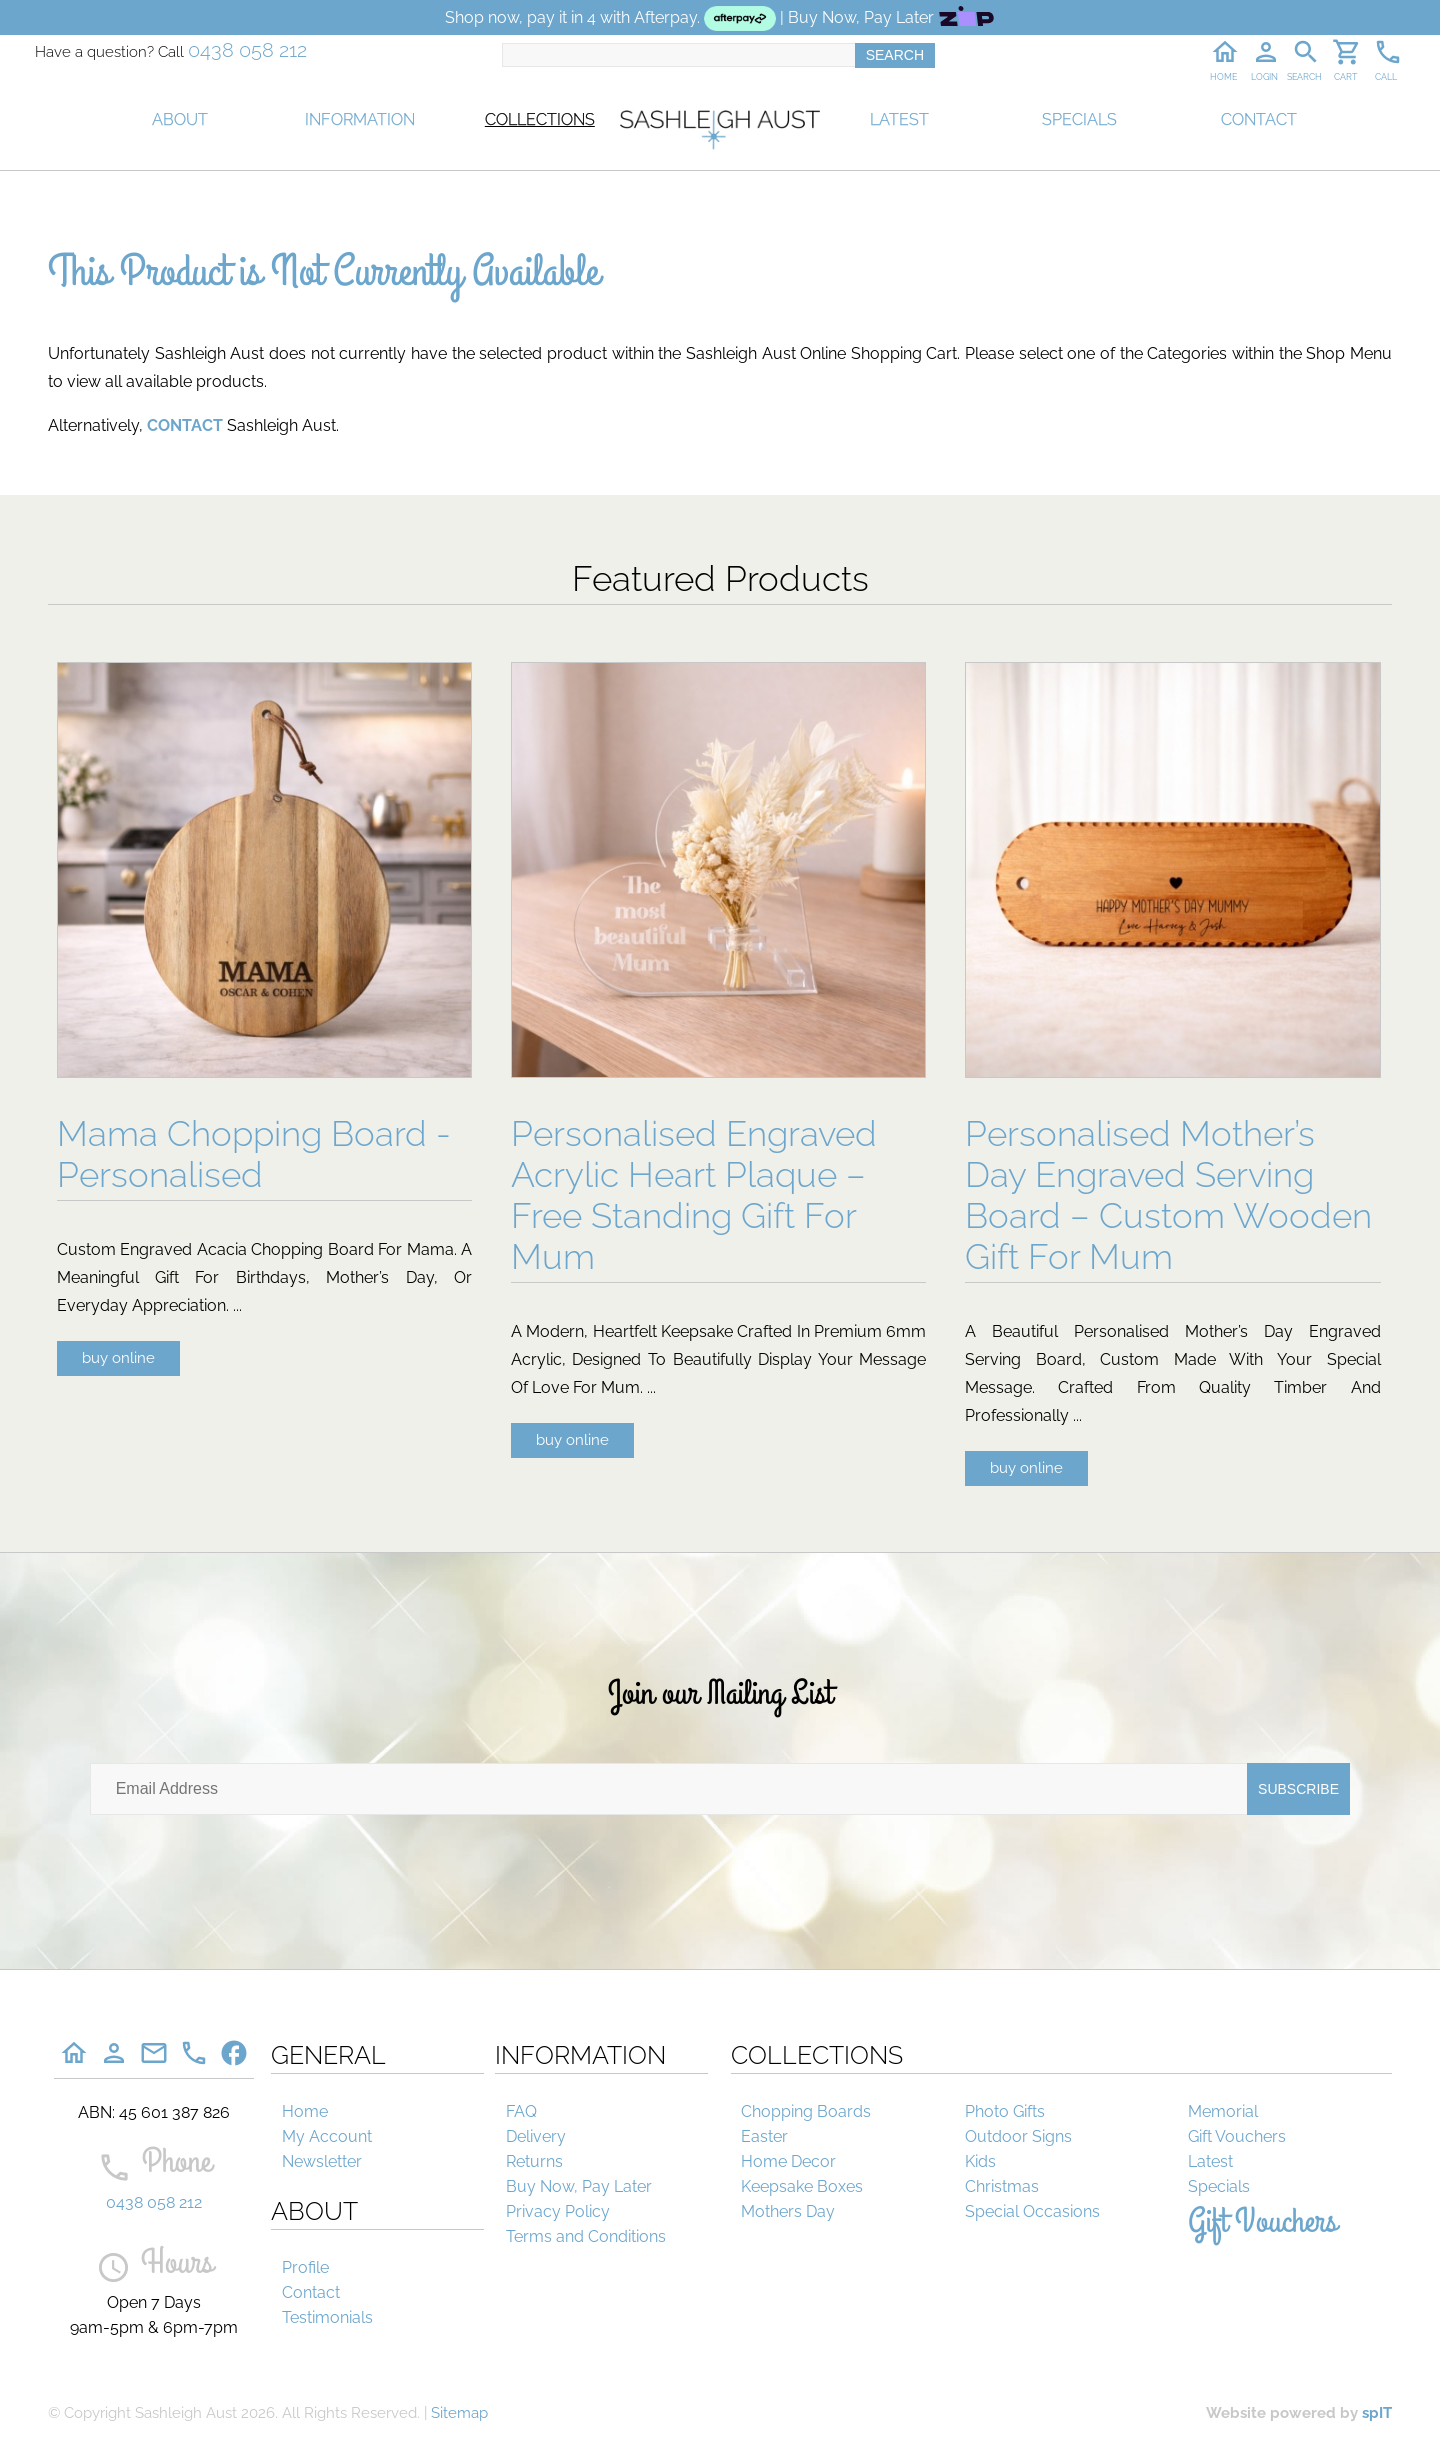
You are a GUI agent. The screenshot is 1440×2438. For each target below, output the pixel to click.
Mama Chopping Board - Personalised (254, 1154)
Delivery (536, 2136)
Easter (764, 2136)
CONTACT (1259, 119)
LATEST (899, 119)
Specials (1219, 2186)
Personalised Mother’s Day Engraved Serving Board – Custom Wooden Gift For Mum (1168, 1195)
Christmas (1002, 2186)
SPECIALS (1079, 119)
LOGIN (1264, 77)
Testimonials (327, 2317)
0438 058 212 (247, 50)
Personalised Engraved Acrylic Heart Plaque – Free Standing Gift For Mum (694, 1195)
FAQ (521, 2111)
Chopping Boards (806, 2111)
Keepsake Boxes (802, 2186)
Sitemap (459, 2413)
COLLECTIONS (540, 119)
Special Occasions (1032, 2211)
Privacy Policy (558, 2211)
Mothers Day (788, 2211)
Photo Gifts (1005, 2111)
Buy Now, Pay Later (579, 2186)
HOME (1223, 77)
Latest (1210, 2161)
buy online (118, 1358)
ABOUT (180, 119)
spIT (1377, 2413)
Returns (534, 2161)
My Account (327, 2136)
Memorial (1223, 2111)
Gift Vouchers (1237, 2136)
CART (1345, 77)
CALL (1386, 77)
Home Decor (788, 2161)
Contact (311, 2292)
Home (305, 2111)
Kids (980, 2161)
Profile (305, 2267)
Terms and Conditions (586, 2236)
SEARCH (1304, 77)
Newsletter (322, 2161)
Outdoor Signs (1018, 2136)
